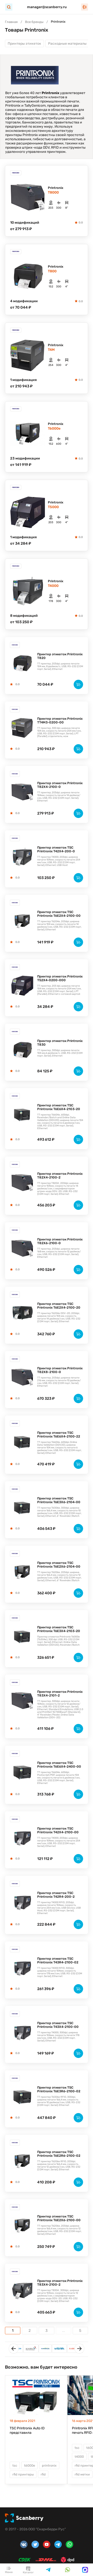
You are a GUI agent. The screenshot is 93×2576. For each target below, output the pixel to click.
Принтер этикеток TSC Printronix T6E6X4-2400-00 (59, 1764)
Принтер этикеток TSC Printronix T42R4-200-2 (56, 1894)
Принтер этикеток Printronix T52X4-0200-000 (60, 978)
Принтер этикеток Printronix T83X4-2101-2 (60, 1693)
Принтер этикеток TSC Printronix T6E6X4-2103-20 (58, 1107)
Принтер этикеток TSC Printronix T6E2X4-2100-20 (58, 1305)
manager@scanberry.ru (47, 7)
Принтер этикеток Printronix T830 (60, 1042)
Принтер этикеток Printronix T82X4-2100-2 (60, 1175)
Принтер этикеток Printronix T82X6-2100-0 (60, 1241)
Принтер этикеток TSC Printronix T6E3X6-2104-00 (58, 1500)
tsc (14, 2465)
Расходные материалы (67, 43)
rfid (43, 2474)
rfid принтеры (23, 2474)
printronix (49, 2465)
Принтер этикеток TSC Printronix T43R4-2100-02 (57, 1960)
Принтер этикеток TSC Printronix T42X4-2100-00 (58, 1830)
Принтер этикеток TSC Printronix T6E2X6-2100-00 (59, 2218)
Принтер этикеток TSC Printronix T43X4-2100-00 (58, 2025)
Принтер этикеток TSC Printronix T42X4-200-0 (56, 849)
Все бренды (34, 22)
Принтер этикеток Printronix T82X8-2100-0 (60, 1370)
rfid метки (82, 2474)
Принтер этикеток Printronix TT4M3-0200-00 (60, 720)
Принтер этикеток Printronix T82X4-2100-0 (60, 785)
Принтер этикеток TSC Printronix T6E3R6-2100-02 (58, 2089)
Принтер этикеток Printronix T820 (60, 656)
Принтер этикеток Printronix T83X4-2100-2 (60, 2282)
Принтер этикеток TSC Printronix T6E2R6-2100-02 (58, 2153)
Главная (11, 22)
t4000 (79, 2456)
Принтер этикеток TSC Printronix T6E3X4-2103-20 (58, 1629)
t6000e (29, 2465)
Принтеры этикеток (24, 43)
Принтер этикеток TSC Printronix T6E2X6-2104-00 (58, 1564)
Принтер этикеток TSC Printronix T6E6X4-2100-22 (58, 1434)
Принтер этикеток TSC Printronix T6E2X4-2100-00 (59, 914)
